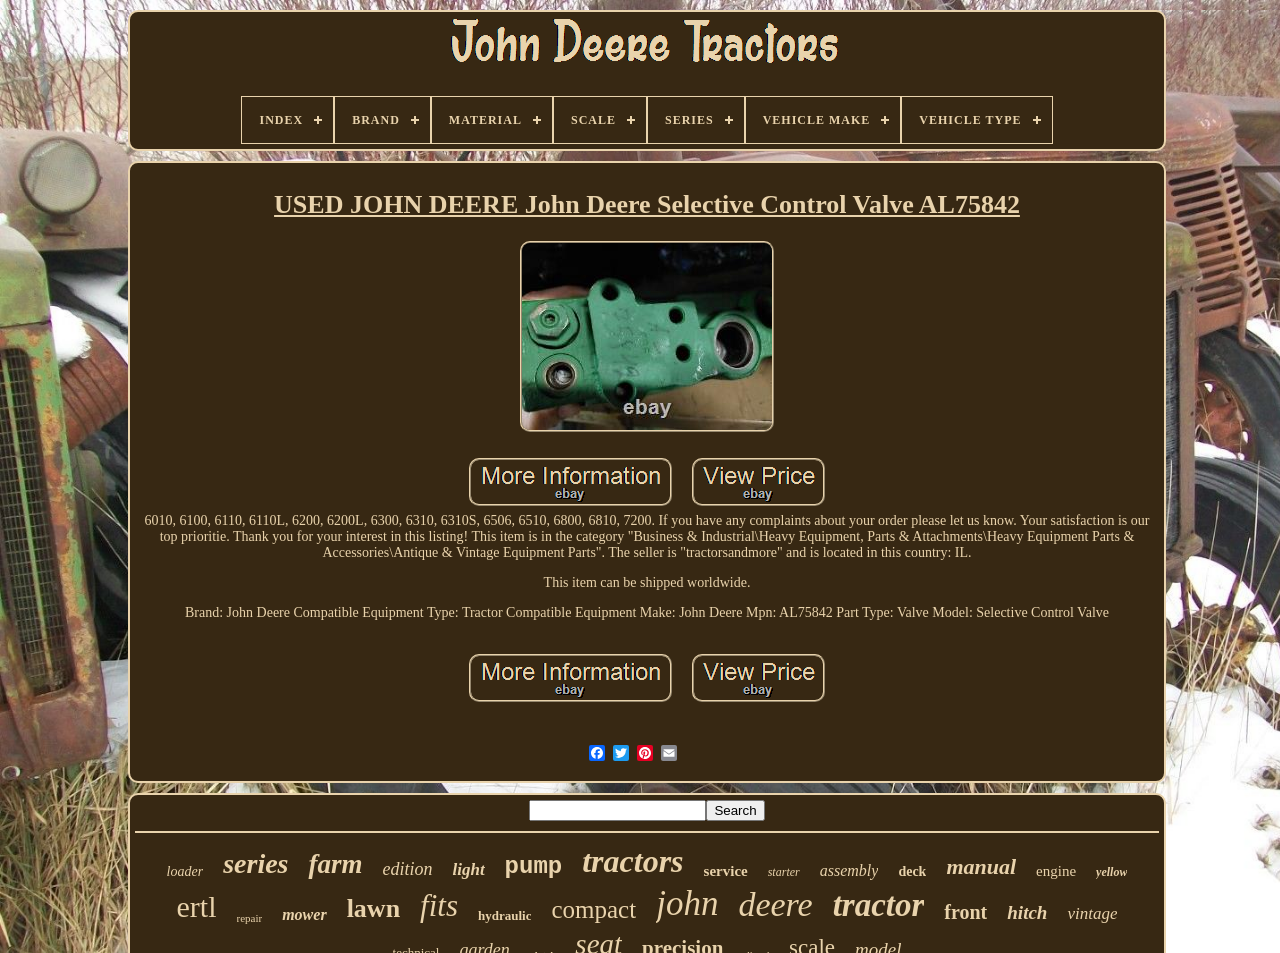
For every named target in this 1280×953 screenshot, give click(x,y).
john (687, 903)
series (255, 863)
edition (407, 869)
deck (912, 871)
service (726, 871)
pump (534, 866)
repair (250, 918)
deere (775, 904)
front (965, 912)
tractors (632, 861)
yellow (1111, 872)
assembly (849, 870)
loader (185, 871)
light (468, 869)
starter (784, 872)
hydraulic (504, 915)
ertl (197, 906)
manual (981, 866)
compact (593, 909)
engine (1056, 871)
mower (304, 914)
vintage (1092, 913)
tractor (879, 905)
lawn (373, 908)
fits (439, 905)
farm (335, 864)
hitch (1027, 912)
